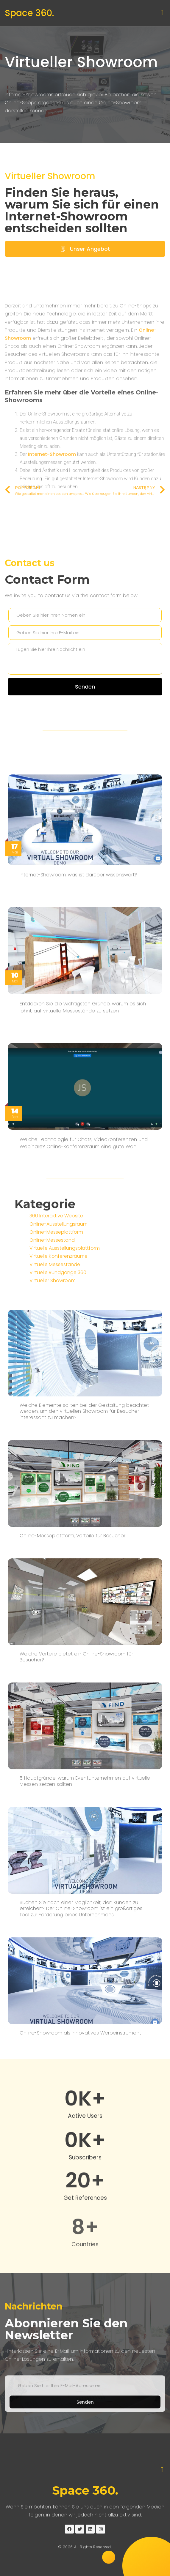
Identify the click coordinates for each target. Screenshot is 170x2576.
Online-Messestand (52, 1285)
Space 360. (29, 13)
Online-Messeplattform (56, 1277)
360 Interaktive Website (56, 1261)
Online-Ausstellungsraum (58, 1269)
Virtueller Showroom (81, 62)
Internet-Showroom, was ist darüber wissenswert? (78, 1066)
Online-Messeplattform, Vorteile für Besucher (72, 1884)
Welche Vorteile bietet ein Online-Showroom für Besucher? (76, 2005)
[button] (162, 12)
